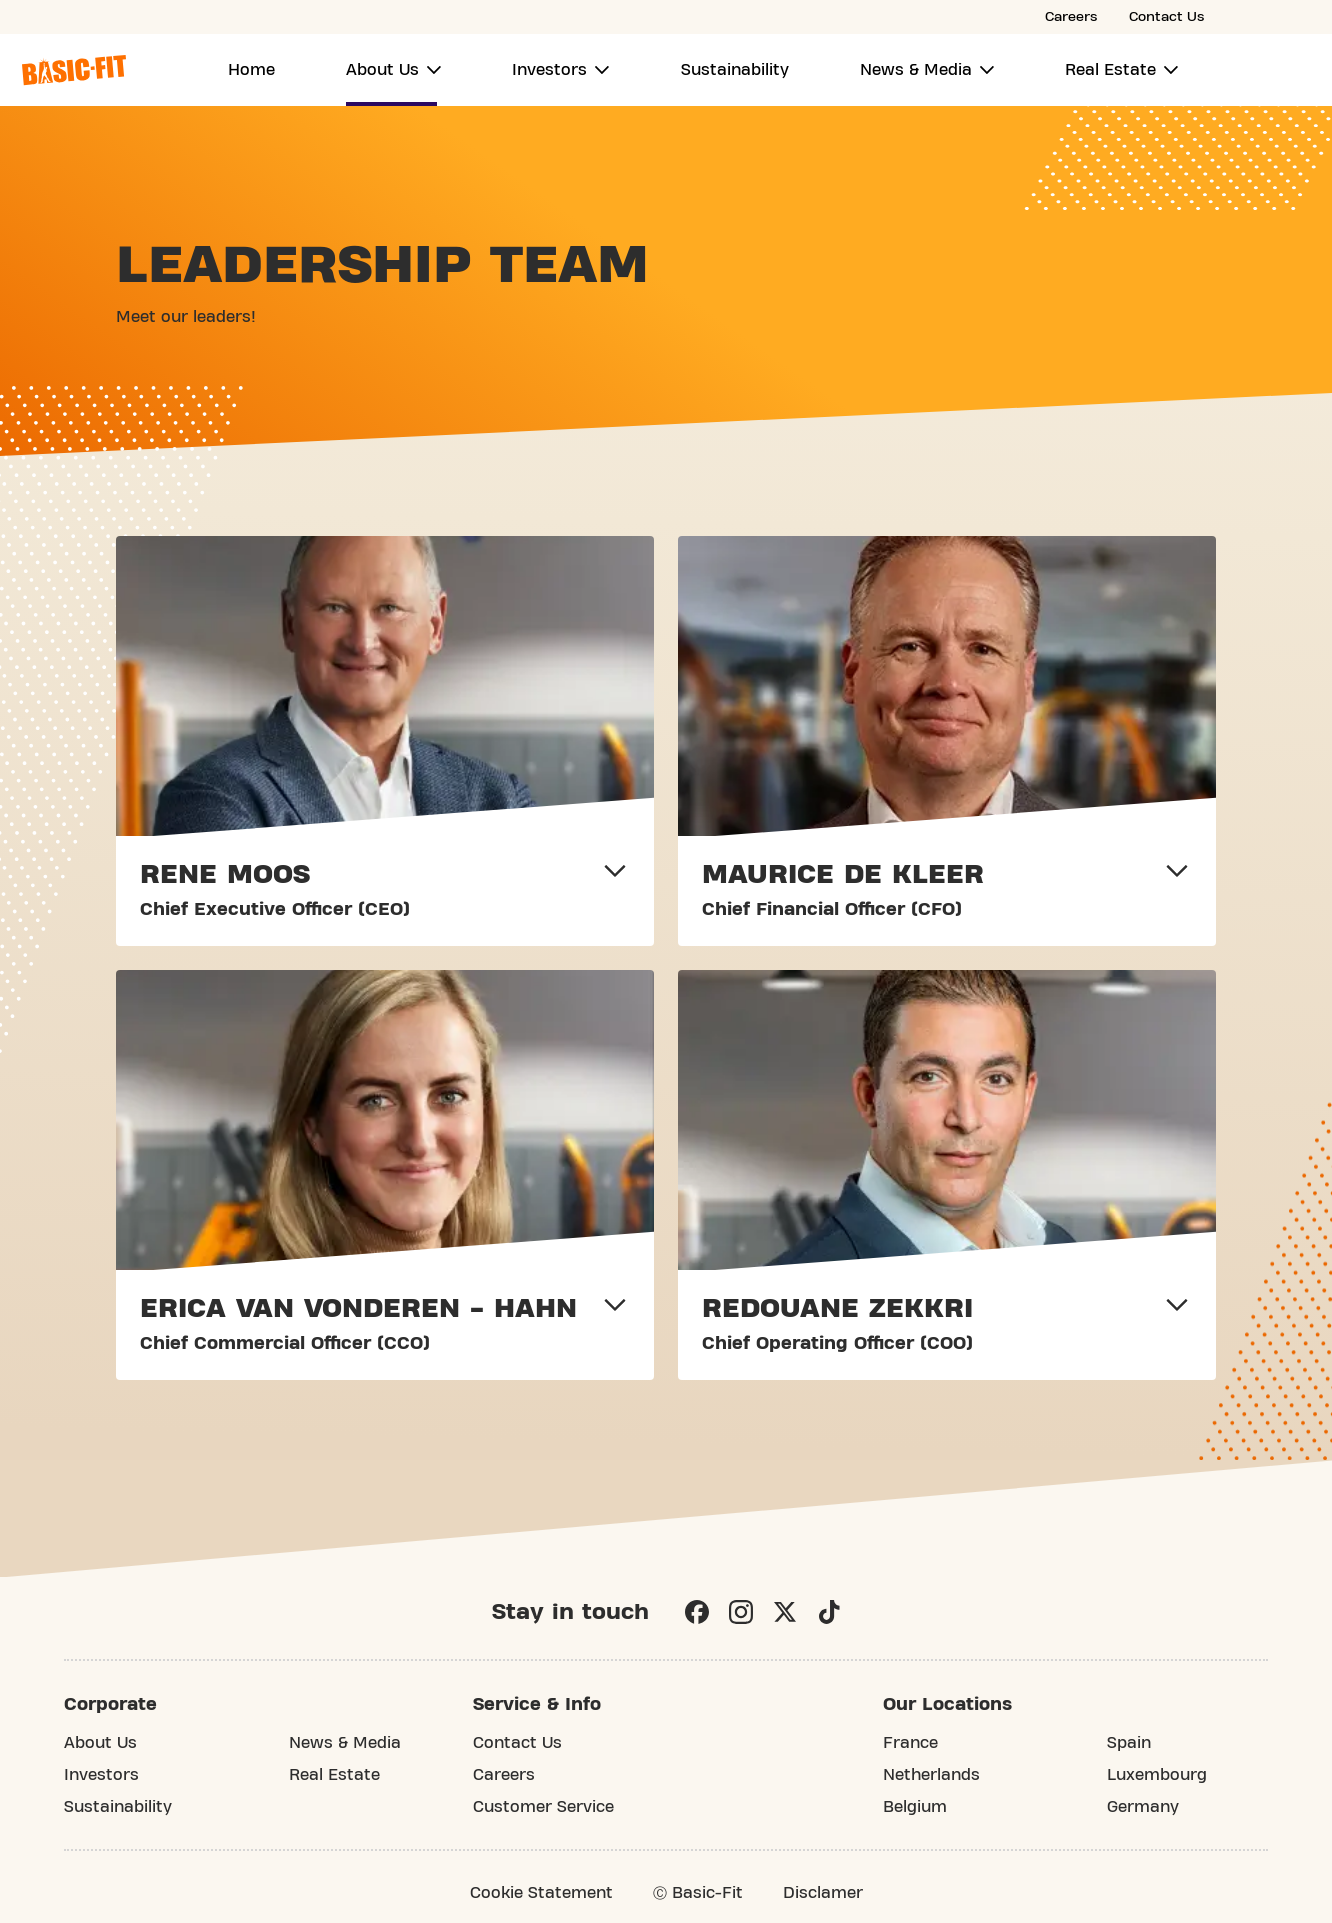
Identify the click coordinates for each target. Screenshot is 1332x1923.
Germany (1143, 1807)
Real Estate (1110, 70)
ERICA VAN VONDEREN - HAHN (358, 1308)
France (910, 1743)
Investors (549, 70)
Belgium (915, 1807)
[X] (785, 1612)
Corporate (110, 1704)
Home (251, 70)
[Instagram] (741, 1612)
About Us (382, 70)
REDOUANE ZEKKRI (837, 1308)
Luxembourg (1157, 1775)
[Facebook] (697, 1612)
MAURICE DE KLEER (843, 874)
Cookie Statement (541, 1893)
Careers (1071, 17)
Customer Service (543, 1807)
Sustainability (735, 70)
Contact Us (1166, 17)
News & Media (916, 70)
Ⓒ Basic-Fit (698, 1893)
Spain (1129, 1743)
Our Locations (947, 1704)
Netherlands (931, 1775)
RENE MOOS (225, 874)
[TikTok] (829, 1612)
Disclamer (823, 1893)
